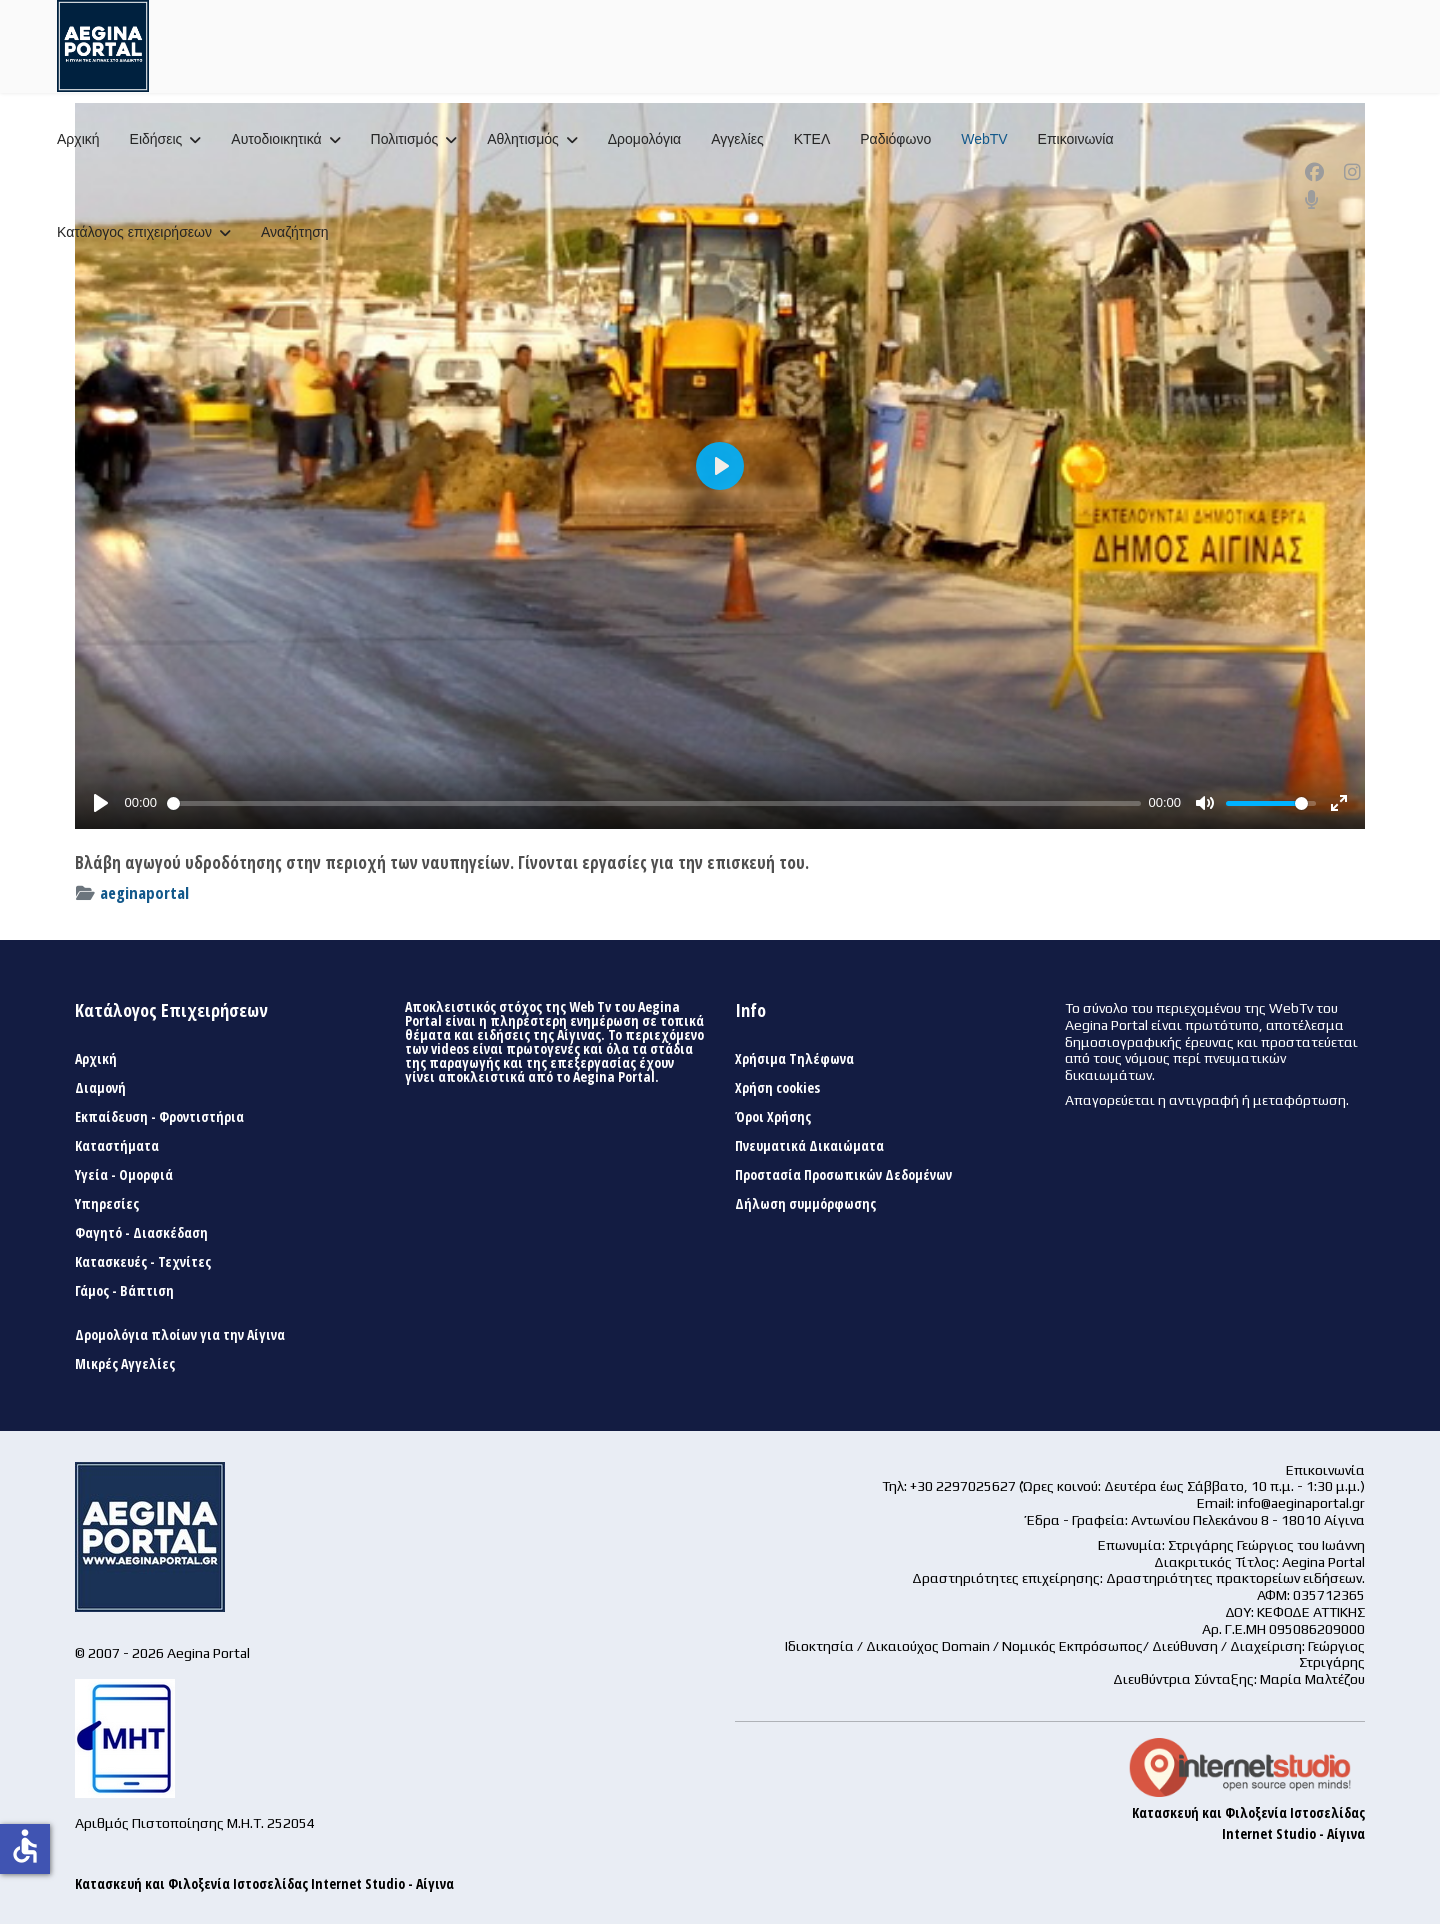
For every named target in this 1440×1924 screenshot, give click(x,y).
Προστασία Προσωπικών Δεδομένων (843, 1175)
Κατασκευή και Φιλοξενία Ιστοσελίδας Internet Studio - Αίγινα (264, 1883)
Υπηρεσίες (107, 1204)
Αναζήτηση (295, 232)
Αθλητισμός (523, 139)
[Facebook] (1314, 172)
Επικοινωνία (1076, 139)
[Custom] (1312, 200)
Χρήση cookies (777, 1088)
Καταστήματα (117, 1146)
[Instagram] (1352, 172)
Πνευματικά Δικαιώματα (809, 1146)
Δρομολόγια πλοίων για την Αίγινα (180, 1335)
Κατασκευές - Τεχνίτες (143, 1262)
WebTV (984, 139)
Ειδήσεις (156, 139)
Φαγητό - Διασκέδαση (141, 1233)
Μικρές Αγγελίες (125, 1364)
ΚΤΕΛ (812, 139)
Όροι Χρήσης (773, 1117)
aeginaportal (144, 892)
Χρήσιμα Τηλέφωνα (794, 1059)
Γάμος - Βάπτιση (124, 1291)
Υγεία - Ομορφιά (124, 1175)
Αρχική (78, 139)
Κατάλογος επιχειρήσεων (134, 232)
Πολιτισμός (405, 139)
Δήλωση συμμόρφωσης (805, 1204)
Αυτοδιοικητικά (276, 139)
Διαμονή (100, 1088)
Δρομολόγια (644, 139)
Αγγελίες (737, 139)
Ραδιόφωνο (895, 139)
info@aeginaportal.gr (1301, 1503)
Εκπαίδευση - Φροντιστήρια (159, 1117)
